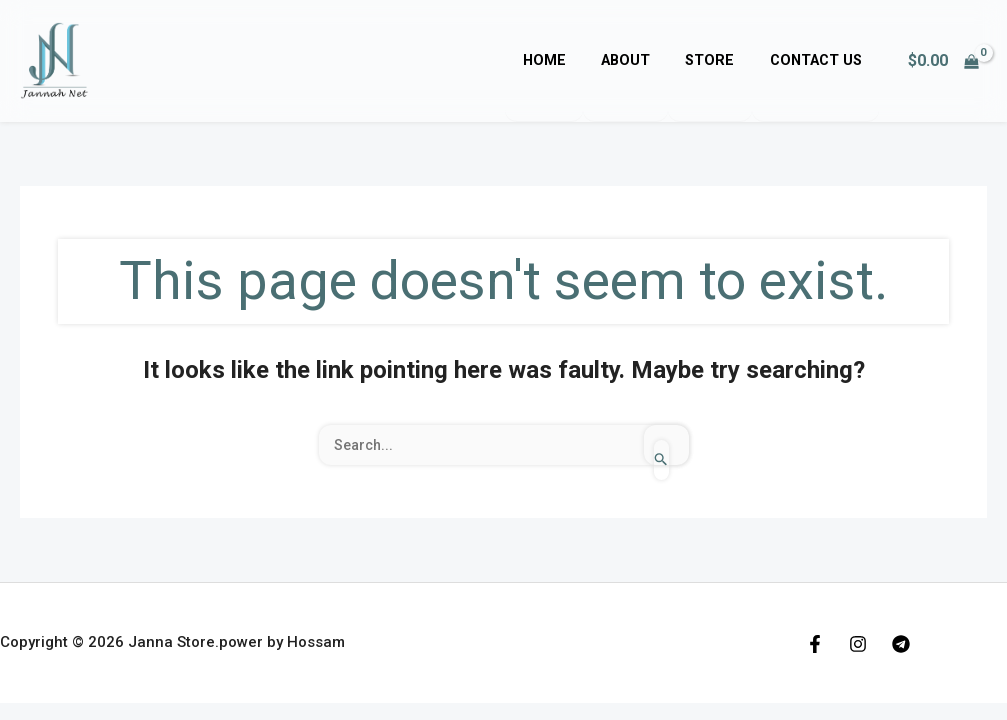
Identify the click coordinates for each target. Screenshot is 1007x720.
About (641, 60)
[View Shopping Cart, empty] (943, 61)
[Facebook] (815, 644)
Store (719, 60)
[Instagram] (858, 644)
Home (566, 60)
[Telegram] (901, 644)
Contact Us (819, 60)
